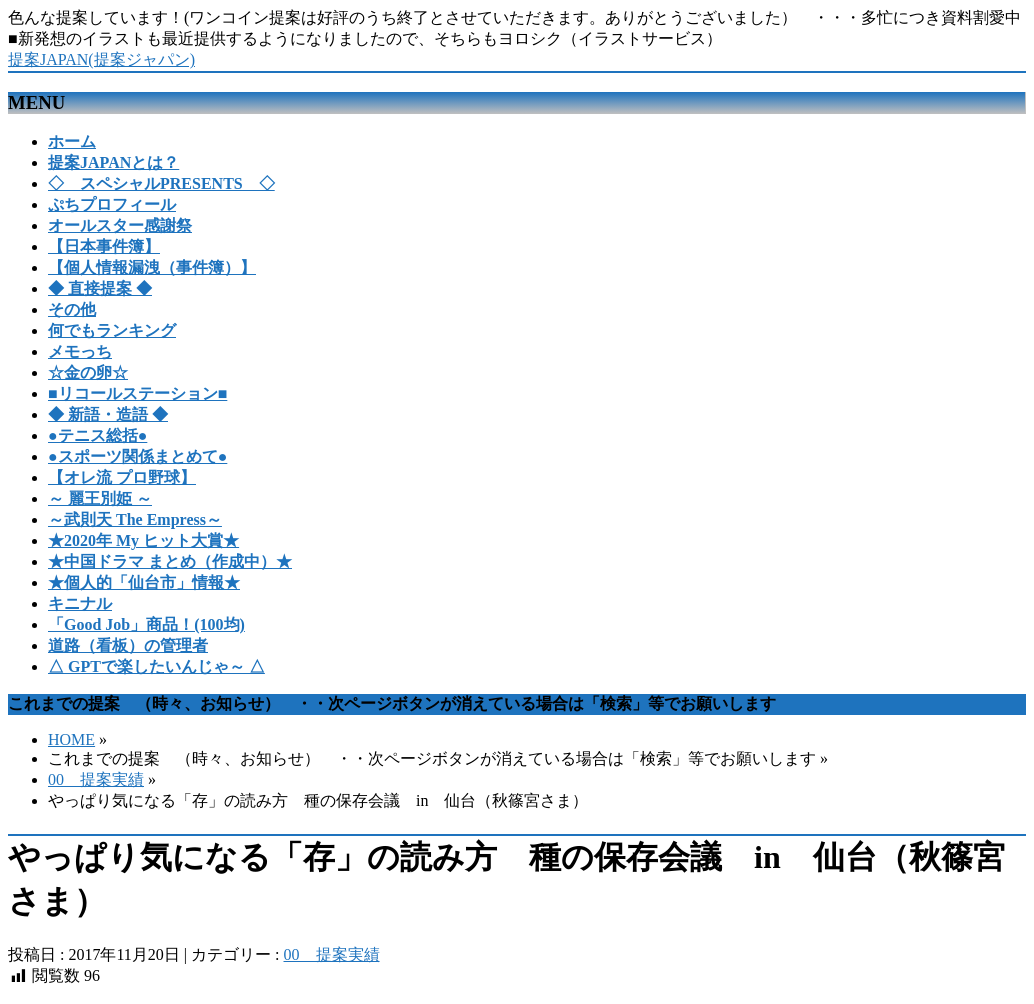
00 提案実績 (96, 779)
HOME (71, 739)
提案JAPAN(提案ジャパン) (101, 59)
